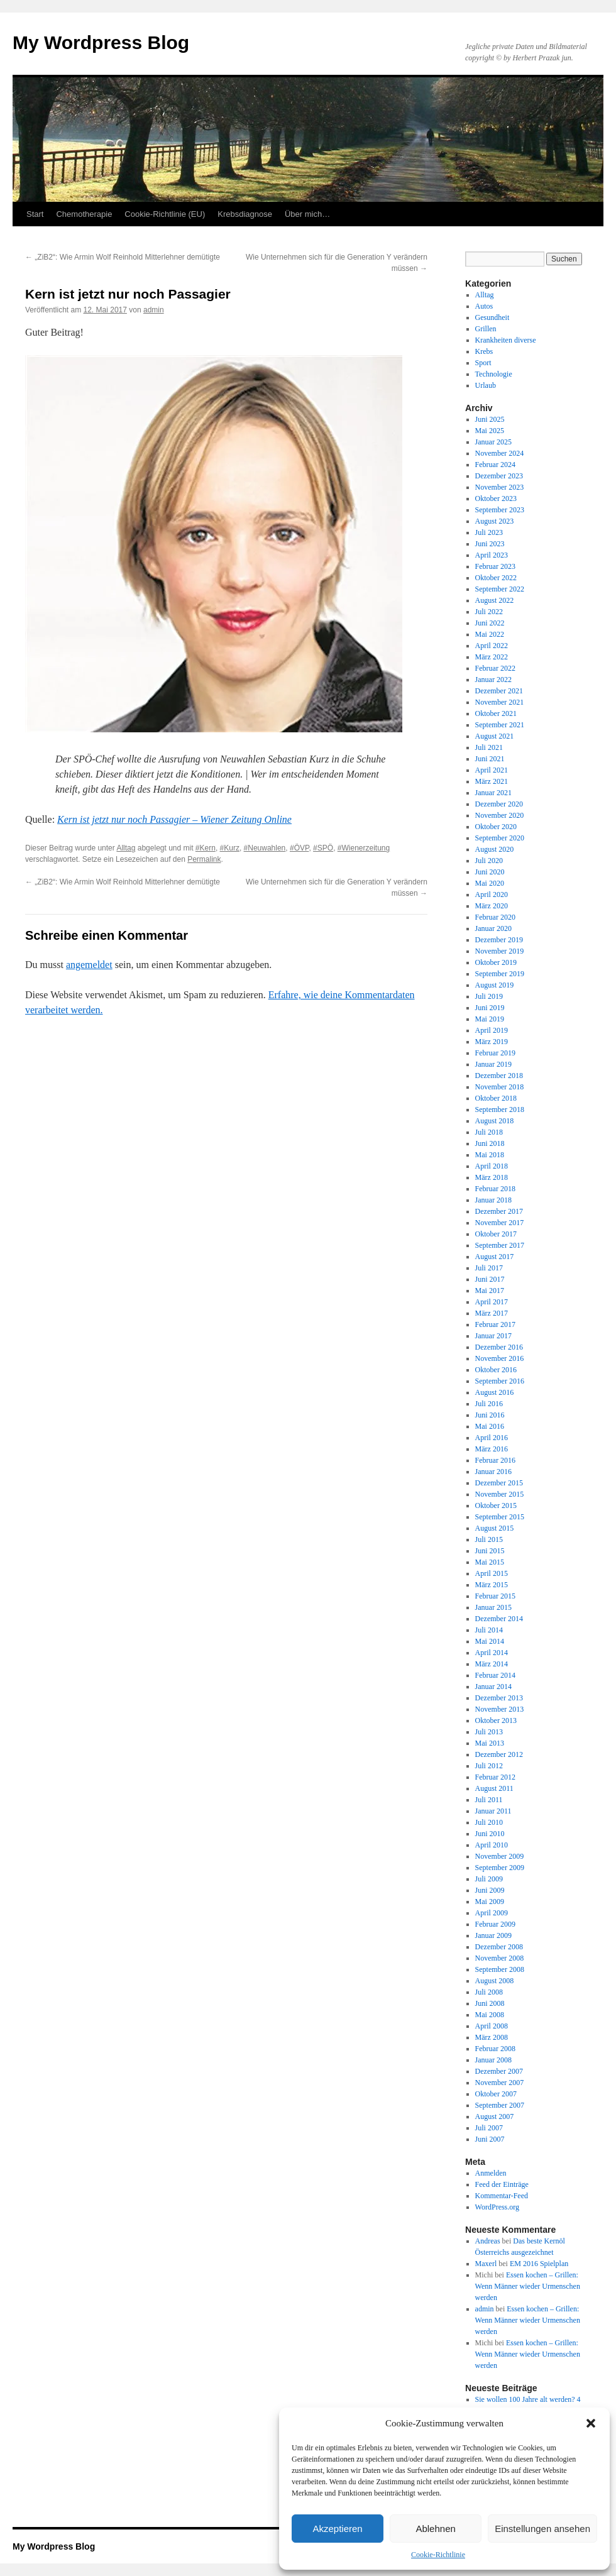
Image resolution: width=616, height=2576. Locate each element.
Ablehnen (435, 2528)
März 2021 (491, 781)
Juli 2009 (489, 1878)
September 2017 (499, 1245)
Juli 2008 (489, 1992)
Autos (484, 306)
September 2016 (499, 1381)
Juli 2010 (489, 1822)
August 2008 (494, 1980)
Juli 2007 (489, 2127)
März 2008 (491, 2037)
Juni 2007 (490, 2139)
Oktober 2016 (496, 1369)
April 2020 (491, 894)
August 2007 (494, 2116)
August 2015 (494, 1528)
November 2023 (499, 487)
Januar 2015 (493, 1607)
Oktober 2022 (496, 577)
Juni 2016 (490, 1415)
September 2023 (499, 509)
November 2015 (499, 1494)
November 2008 (499, 1958)
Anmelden (491, 2173)
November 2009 (499, 1856)
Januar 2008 (493, 2060)
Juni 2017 (490, 1279)
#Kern (205, 848)
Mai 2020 (489, 883)
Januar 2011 (493, 1811)
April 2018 (491, 1166)
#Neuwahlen (265, 848)
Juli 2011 (489, 1799)
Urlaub (485, 385)
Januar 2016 (493, 1471)
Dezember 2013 (499, 1697)
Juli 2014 (489, 1630)
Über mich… (307, 214)
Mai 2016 (489, 1426)
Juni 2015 (490, 1550)
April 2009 (491, 1912)
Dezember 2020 (499, 804)
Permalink (204, 859)
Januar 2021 (493, 792)
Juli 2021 (489, 747)
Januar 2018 (493, 1200)
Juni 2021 (490, 758)
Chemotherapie (84, 214)
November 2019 (499, 951)
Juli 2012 (489, 1765)
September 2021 (499, 724)
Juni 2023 (490, 543)
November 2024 (499, 453)
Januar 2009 (493, 1935)
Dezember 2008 (499, 1946)
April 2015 (491, 1573)
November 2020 (499, 815)
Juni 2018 (490, 1143)
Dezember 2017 (499, 1211)
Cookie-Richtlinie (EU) (164, 214)
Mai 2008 (489, 2014)
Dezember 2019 (499, 939)
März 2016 (491, 1449)
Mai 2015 (489, 1562)
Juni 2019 (490, 1007)
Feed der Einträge (502, 2184)
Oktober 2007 (496, 2093)
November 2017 (499, 1222)
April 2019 (491, 1030)
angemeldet (89, 964)
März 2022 (491, 656)
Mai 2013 (489, 1743)
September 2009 (499, 1867)
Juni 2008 (490, 2003)
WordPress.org (497, 2207)
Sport (483, 362)
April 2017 (491, 1301)
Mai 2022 (489, 634)
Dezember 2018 (499, 1075)
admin (153, 309)
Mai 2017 (489, 1290)
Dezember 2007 (499, 2071)
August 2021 (494, 736)
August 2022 (494, 600)
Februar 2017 (495, 1324)
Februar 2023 (495, 566)
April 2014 (491, 1652)
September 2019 (499, 973)
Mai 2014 (489, 1641)
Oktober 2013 (496, 1720)
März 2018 (491, 1177)
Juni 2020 (490, 871)
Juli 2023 (489, 532)
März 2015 (491, 1584)
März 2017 (491, 1313)
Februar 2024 (495, 464)
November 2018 (499, 1086)
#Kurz (229, 848)
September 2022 (499, 589)
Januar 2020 (493, 928)
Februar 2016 (495, 1460)
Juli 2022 (489, 611)
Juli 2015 (489, 1539)
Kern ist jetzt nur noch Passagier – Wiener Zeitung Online (174, 819)
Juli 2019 (489, 996)
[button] (591, 2423)
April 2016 (491, 1437)
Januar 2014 (493, 1686)
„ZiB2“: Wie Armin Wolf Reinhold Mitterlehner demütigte (122, 257)
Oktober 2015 (496, 1505)
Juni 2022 (490, 623)
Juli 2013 (489, 1731)
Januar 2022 (493, 679)
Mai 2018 (489, 1154)
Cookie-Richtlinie (438, 2554)
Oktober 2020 (496, 826)
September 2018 (499, 1109)
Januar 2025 (493, 442)
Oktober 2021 (496, 713)
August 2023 (494, 521)
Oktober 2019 (496, 962)
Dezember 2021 (499, 690)
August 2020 (494, 849)
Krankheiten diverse (505, 340)
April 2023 (491, 555)
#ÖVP (299, 848)
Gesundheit (492, 317)
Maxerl (486, 2263)
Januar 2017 (493, 1335)
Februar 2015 (495, 1596)
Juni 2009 (490, 1890)
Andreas (487, 2241)
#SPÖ (323, 848)
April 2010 (491, 1845)
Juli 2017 (489, 1267)
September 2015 (499, 1516)
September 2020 (499, 838)
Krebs (484, 351)
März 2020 (491, 905)
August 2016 (494, 1392)
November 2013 (499, 1709)
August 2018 (494, 1120)
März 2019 (491, 1041)
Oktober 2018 (496, 1098)
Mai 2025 (489, 430)
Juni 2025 (490, 419)
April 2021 (491, 770)
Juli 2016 (489, 1403)
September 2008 (499, 1969)
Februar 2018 (495, 1188)
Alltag (125, 848)
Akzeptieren (337, 2528)
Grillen (486, 328)
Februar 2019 (495, 1053)
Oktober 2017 (496, 1234)
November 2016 (499, 1358)
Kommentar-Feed (501, 2195)
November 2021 (499, 702)
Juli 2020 (489, 860)
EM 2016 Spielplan (539, 2263)
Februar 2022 (495, 668)
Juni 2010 (490, 1833)
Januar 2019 (493, 1064)
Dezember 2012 (499, 1754)
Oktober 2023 (496, 498)
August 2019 (494, 985)
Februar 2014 (495, 1675)
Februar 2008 (495, 2048)
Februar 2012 (495, 1777)
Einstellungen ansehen (542, 2528)
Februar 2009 (495, 1924)
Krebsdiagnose (244, 214)
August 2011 (494, 1788)
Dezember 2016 (499, 1347)
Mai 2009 (489, 1901)
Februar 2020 (495, 917)
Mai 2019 (489, 1019)
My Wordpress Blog (101, 42)
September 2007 (499, 2105)
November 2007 (499, 2082)
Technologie (493, 374)
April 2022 (491, 645)
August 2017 (494, 1256)
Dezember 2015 (499, 1482)
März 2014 (491, 1664)
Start (34, 214)
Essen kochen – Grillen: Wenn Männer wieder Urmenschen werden (527, 2286)
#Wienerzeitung (364, 848)
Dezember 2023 (499, 475)
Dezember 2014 (499, 1618)
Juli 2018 (489, 1132)
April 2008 (491, 2026)
